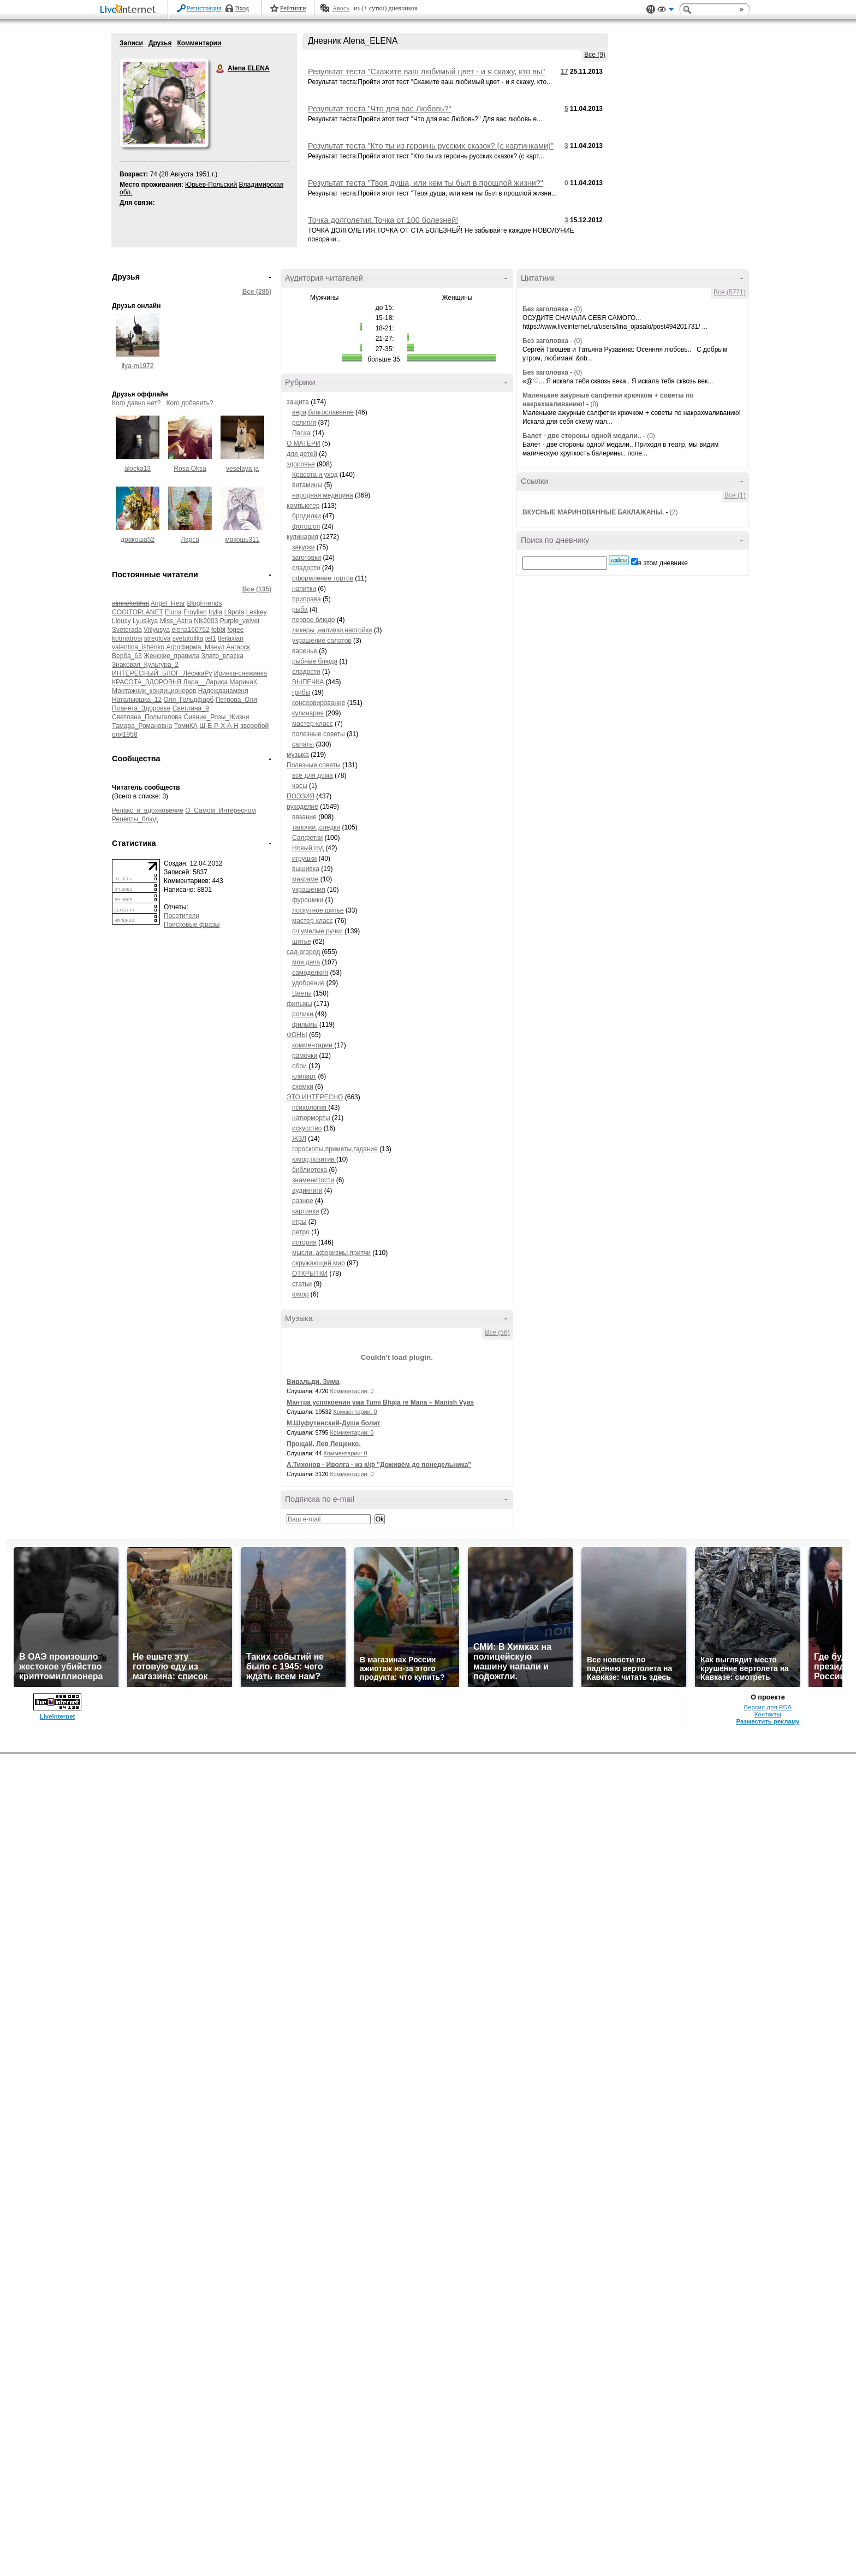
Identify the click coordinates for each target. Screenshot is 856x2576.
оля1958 (125, 734)
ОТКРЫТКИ (310, 1273)
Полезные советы (314, 765)
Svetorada (127, 629)
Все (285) (256, 291)
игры (299, 1221)
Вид (665, 11)
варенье (304, 651)
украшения (308, 889)
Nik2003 (206, 621)
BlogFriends (204, 603)
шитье (301, 941)
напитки (304, 589)
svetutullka (188, 638)
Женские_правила (171, 656)
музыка (298, 755)
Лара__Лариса (205, 682)
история (304, 1242)
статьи (302, 1284)
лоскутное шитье (318, 910)
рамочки (304, 1055)
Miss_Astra (176, 621)
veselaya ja (242, 468)
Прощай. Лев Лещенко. (324, 1444)
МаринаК (243, 682)
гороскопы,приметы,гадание (335, 1149)
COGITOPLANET (137, 612)
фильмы (299, 1004)
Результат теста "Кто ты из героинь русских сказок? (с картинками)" (431, 145)
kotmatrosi (127, 638)
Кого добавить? (190, 403)
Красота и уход (315, 474)
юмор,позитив (314, 1159)
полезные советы (318, 734)
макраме (305, 879)
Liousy (121, 621)
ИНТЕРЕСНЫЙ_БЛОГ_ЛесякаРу (162, 673)
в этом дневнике (663, 563)
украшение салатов (322, 640)
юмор (300, 1294)
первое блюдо (313, 620)
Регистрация (204, 8)
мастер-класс (312, 723)
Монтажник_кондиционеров (154, 691)
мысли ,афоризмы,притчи (331, 1253)
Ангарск (238, 647)
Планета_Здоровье (141, 708)
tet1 (210, 638)
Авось (340, 8)
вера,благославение (323, 412)
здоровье (301, 464)
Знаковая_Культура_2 (145, 664)
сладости (306, 568)
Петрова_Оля (236, 699)
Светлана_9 (191, 708)
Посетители (181, 916)
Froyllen (195, 612)
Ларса (190, 539)
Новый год (308, 848)
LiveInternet (129, 10)
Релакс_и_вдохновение (147, 810)
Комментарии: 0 (352, 1391)
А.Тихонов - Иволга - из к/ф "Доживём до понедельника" (379, 1464)
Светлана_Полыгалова (147, 717)
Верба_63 (127, 656)
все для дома (312, 775)
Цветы (302, 993)
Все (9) (594, 54)
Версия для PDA (768, 1707)
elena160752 (190, 629)
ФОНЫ (297, 1035)
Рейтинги (293, 8)
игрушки (304, 858)
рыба (300, 609)
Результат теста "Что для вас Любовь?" (379, 108)
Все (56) (497, 1332)
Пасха (301, 433)
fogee (235, 629)
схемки (302, 1087)
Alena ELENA (220, 68)
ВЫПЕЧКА (308, 682)
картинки (305, 1211)
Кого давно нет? (136, 403)
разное (302, 1201)
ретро (301, 1232)
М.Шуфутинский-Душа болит (334, 1423)
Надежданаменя (223, 691)
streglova (157, 638)
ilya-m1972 (138, 366)
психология (310, 1107)
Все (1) (735, 495)
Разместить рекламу (767, 1721)
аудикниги (307, 1190)
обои (299, 1066)
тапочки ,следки (316, 827)
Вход (242, 8)
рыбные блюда (314, 661)
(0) (578, 309)
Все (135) (256, 589)
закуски (303, 547)
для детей (302, 454)
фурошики (307, 900)
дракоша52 (137, 539)
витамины (307, 485)
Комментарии (199, 43)
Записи (131, 43)
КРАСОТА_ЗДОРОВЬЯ (146, 682)
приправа (306, 599)
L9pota (234, 612)
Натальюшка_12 (137, 699)
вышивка (305, 869)
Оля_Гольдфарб (189, 699)
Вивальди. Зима (313, 1381)
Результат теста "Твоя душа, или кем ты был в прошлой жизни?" (425, 183)
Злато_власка (222, 656)
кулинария (302, 537)
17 (564, 71)
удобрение (308, 983)
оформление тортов (322, 578)
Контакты (767, 1714)
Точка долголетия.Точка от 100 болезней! (383, 220)
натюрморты (311, 1118)
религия (304, 423)
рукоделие (302, 806)
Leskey (256, 612)
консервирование (318, 703)
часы (299, 786)
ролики (302, 1014)
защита (298, 402)
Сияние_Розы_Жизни (216, 717)
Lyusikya (145, 621)
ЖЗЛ (299, 1138)
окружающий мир (318, 1263)
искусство (307, 1128)
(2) (674, 512)
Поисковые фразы (191, 924)
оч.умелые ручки (317, 931)
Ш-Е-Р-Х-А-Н (219, 726)
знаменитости (313, 1180)
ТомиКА (186, 726)
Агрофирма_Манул (195, 647)
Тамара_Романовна (142, 726)
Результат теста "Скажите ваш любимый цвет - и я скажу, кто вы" (426, 71)
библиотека (309, 1170)
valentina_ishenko (138, 647)
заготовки (306, 557)
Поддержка (650, 9)
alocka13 (137, 468)
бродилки (306, 516)
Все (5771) (730, 292)
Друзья (160, 43)
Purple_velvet (240, 621)
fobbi (218, 629)
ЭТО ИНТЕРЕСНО (315, 1097)
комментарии (313, 1045)
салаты (303, 744)
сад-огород (303, 952)
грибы (301, 692)
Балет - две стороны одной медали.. (581, 436)
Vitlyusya (157, 629)
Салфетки (307, 838)
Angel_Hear (168, 603)
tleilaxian (230, 638)
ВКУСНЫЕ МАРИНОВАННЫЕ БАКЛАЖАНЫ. (593, 512)
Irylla (215, 612)
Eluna (173, 612)
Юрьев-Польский (211, 184)
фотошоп (306, 526)
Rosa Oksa (190, 468)
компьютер (303, 506)
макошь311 (242, 539)
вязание (304, 817)
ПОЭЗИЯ (300, 796)
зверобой (254, 726)
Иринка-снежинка (241, 673)
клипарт (304, 1076)
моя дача (306, 962)
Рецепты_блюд (135, 819)
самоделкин (310, 972)
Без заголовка (545, 309)
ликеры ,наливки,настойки (332, 630)
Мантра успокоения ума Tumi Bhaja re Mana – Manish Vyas (380, 1402)
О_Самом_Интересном (220, 810)
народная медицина (322, 495)
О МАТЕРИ (303, 443)
